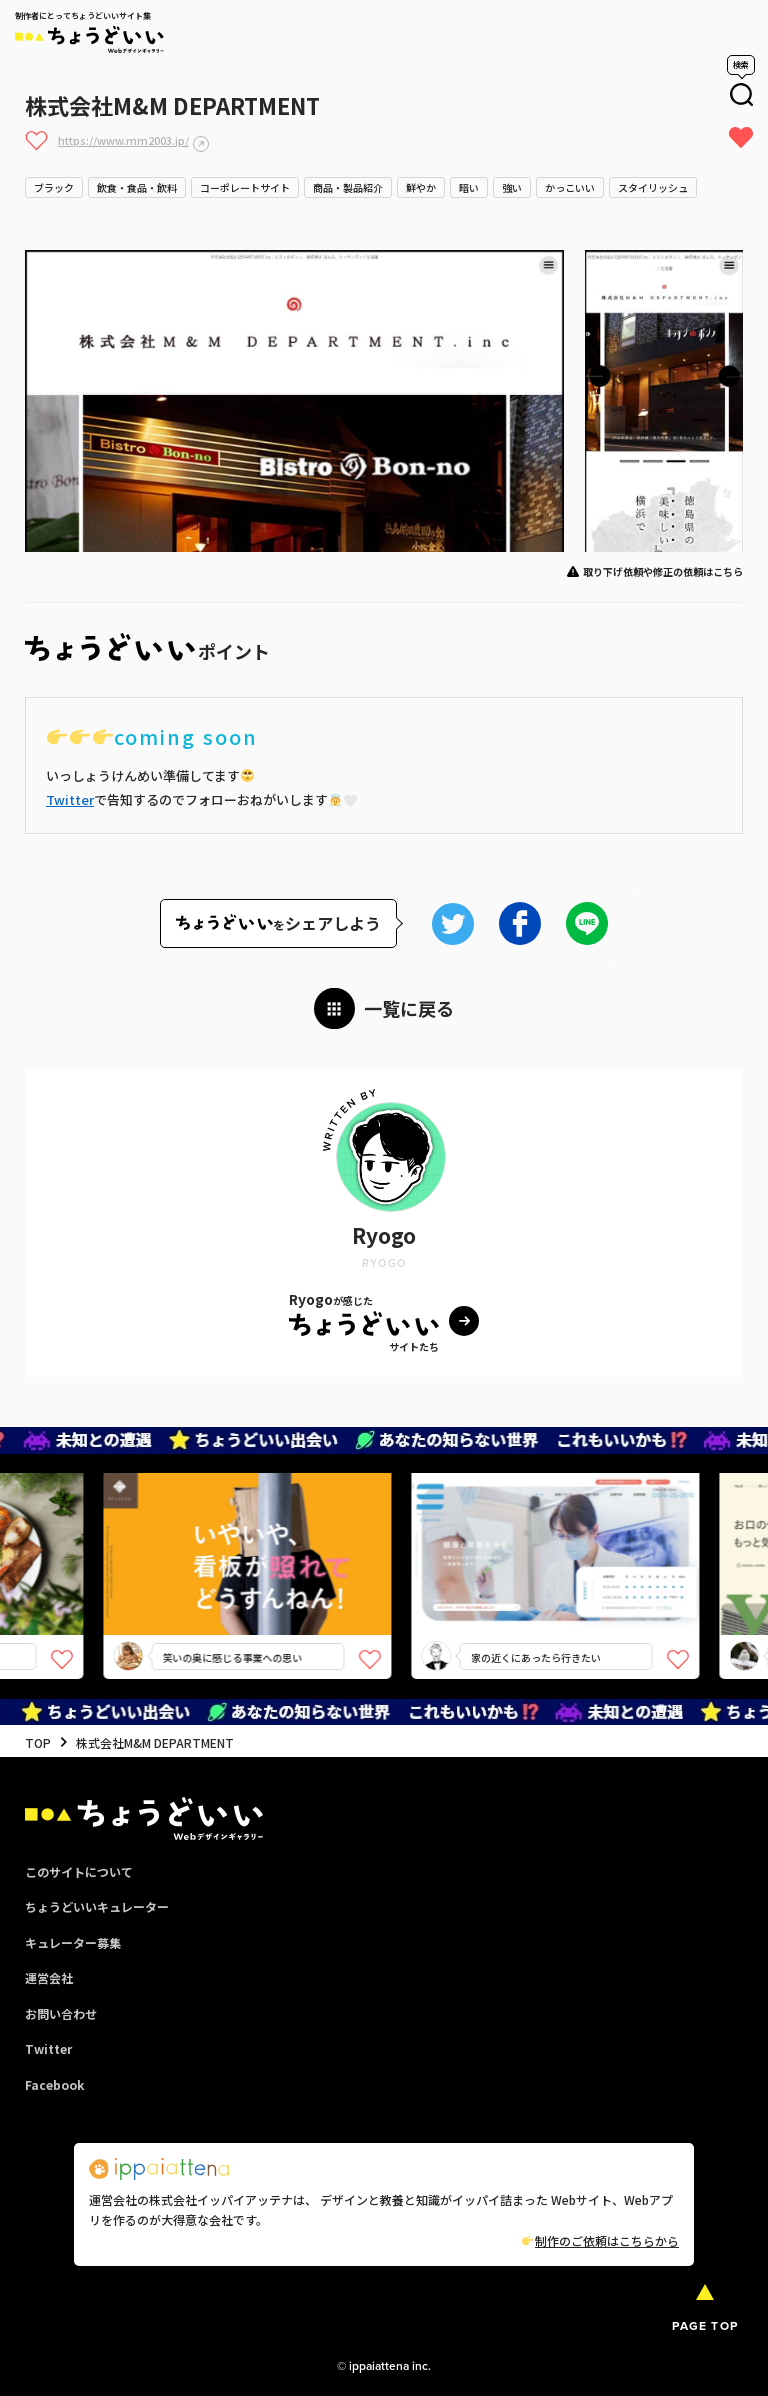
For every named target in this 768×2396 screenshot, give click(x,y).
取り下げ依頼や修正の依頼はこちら (663, 571)
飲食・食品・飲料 (137, 187)
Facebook (54, 2084)
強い (512, 187)
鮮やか (421, 187)
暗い (469, 187)
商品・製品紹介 (348, 187)
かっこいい (570, 187)
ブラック (54, 187)
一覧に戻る (409, 1008)
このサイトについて (79, 1871)
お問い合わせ (61, 2013)
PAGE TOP (705, 2326)
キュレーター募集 (73, 1942)
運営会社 (49, 1977)
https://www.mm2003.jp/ (123, 140)
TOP (38, 1742)
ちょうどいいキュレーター (97, 1906)
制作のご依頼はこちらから (600, 2240)
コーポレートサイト (245, 187)
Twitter (70, 799)
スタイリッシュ (653, 187)
